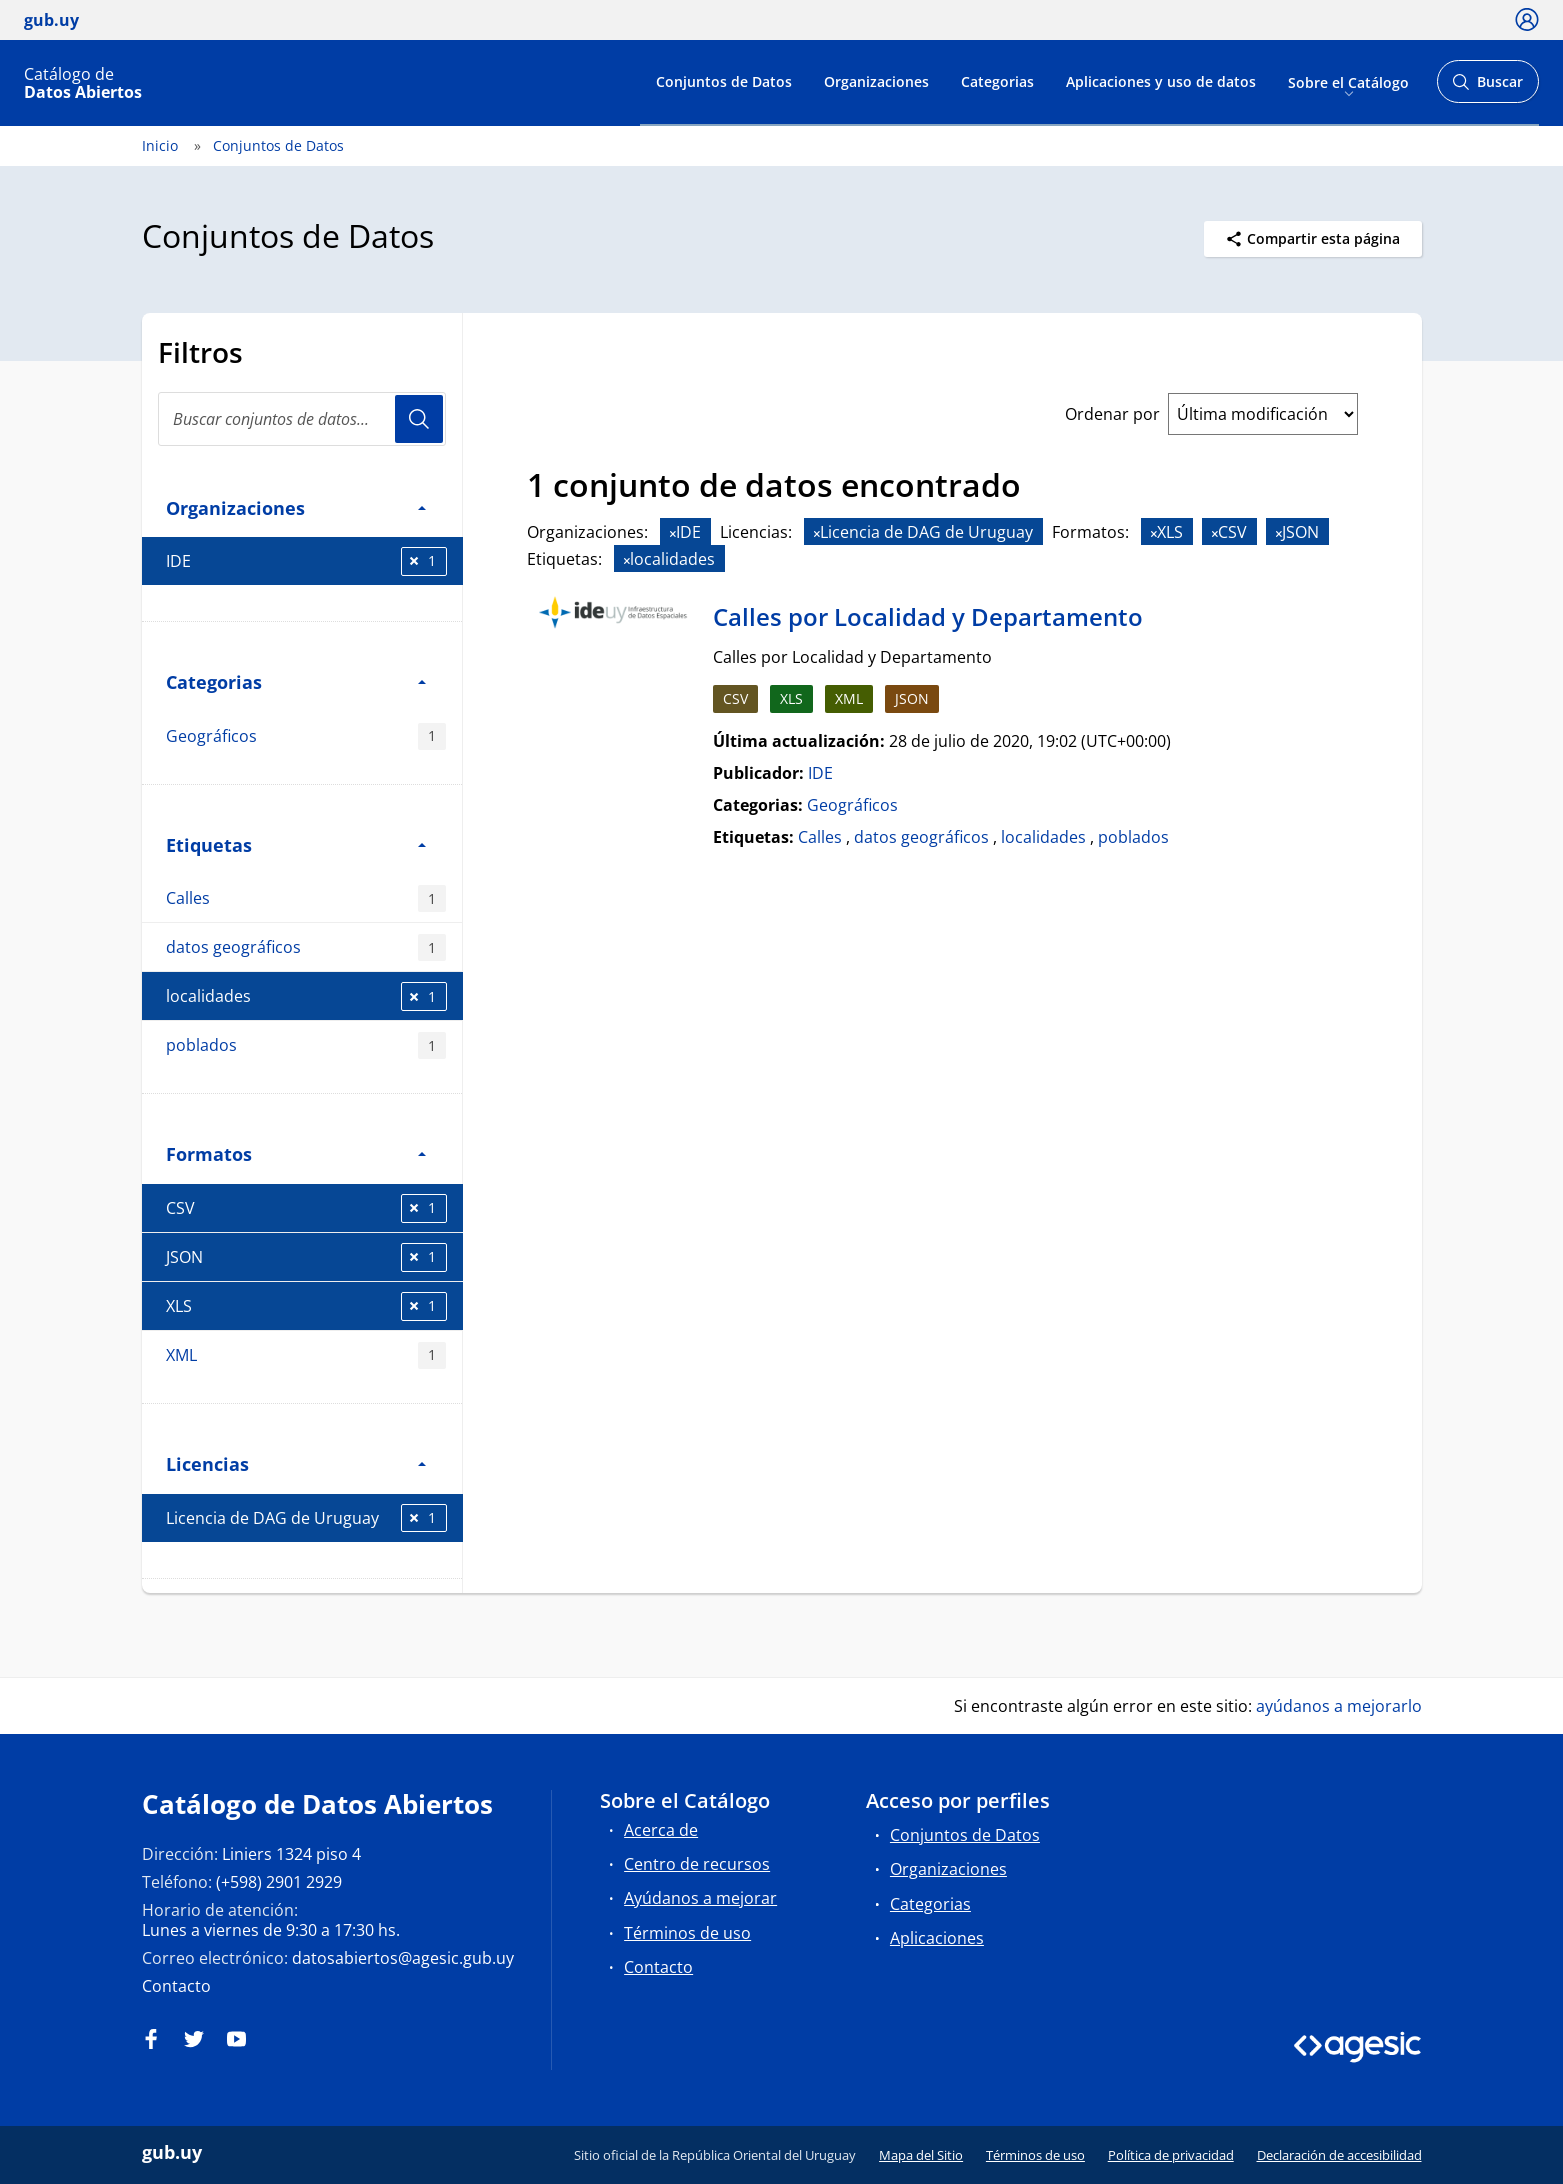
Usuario (419, 419)
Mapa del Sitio (921, 2155)
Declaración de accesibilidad (1339, 2155)
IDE (306, 561)
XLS (306, 1306)
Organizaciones (876, 81)
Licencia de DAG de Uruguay (306, 1518)
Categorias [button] (296, 681)
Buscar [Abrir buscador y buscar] (1487, 87)
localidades (306, 996)
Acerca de (661, 1830)
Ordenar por (1112, 414)
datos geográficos (306, 947)
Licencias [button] (296, 1463)
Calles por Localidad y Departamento (928, 616)
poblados (306, 1045)
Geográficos (306, 736)
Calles (306, 898)
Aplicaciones (937, 1938)
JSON (306, 1257)
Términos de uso (687, 1933)
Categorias (997, 81)
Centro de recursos (697, 1864)
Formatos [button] (296, 1153)
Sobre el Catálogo (1348, 81)
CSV (306, 1208)
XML (306, 1355)
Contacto (176, 1986)
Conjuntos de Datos (724, 81)
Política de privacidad (1171, 2155)
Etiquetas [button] (296, 844)
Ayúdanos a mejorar (700, 1898)
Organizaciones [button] (296, 507)
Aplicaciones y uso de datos (1161, 81)
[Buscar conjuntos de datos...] (302, 419)
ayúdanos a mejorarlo (1339, 1706)
